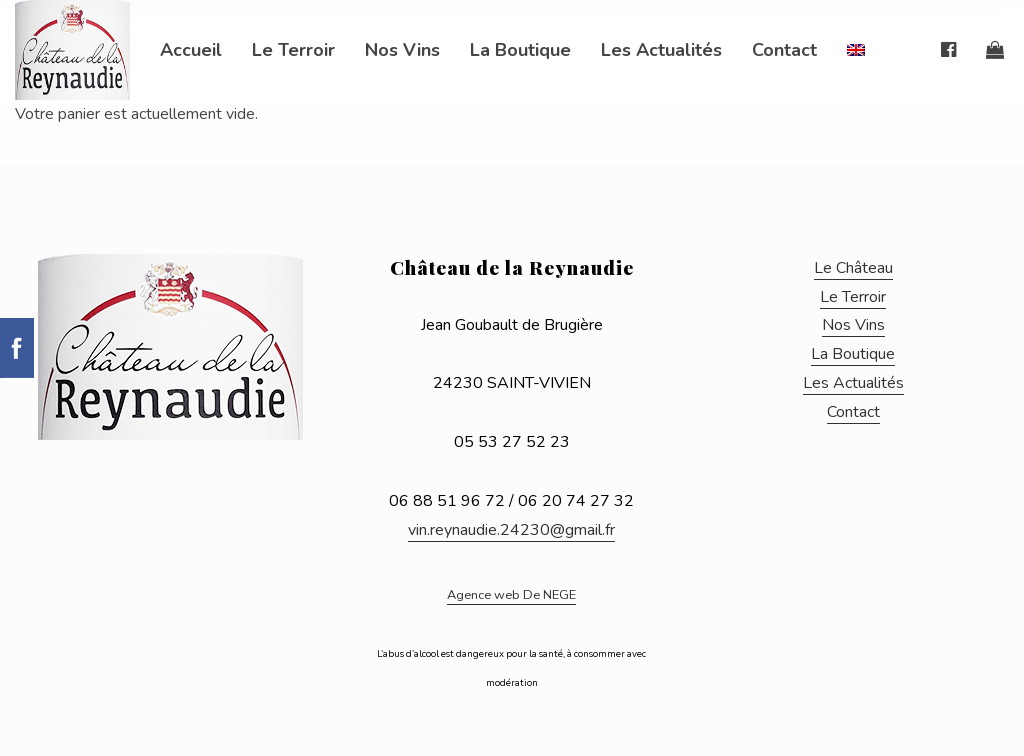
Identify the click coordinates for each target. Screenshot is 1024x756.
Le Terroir (293, 50)
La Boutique (520, 50)
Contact (784, 50)
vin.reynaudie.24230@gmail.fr (511, 530)
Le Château (853, 268)
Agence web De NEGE (511, 595)
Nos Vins (402, 50)
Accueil (191, 50)
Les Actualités (661, 50)
